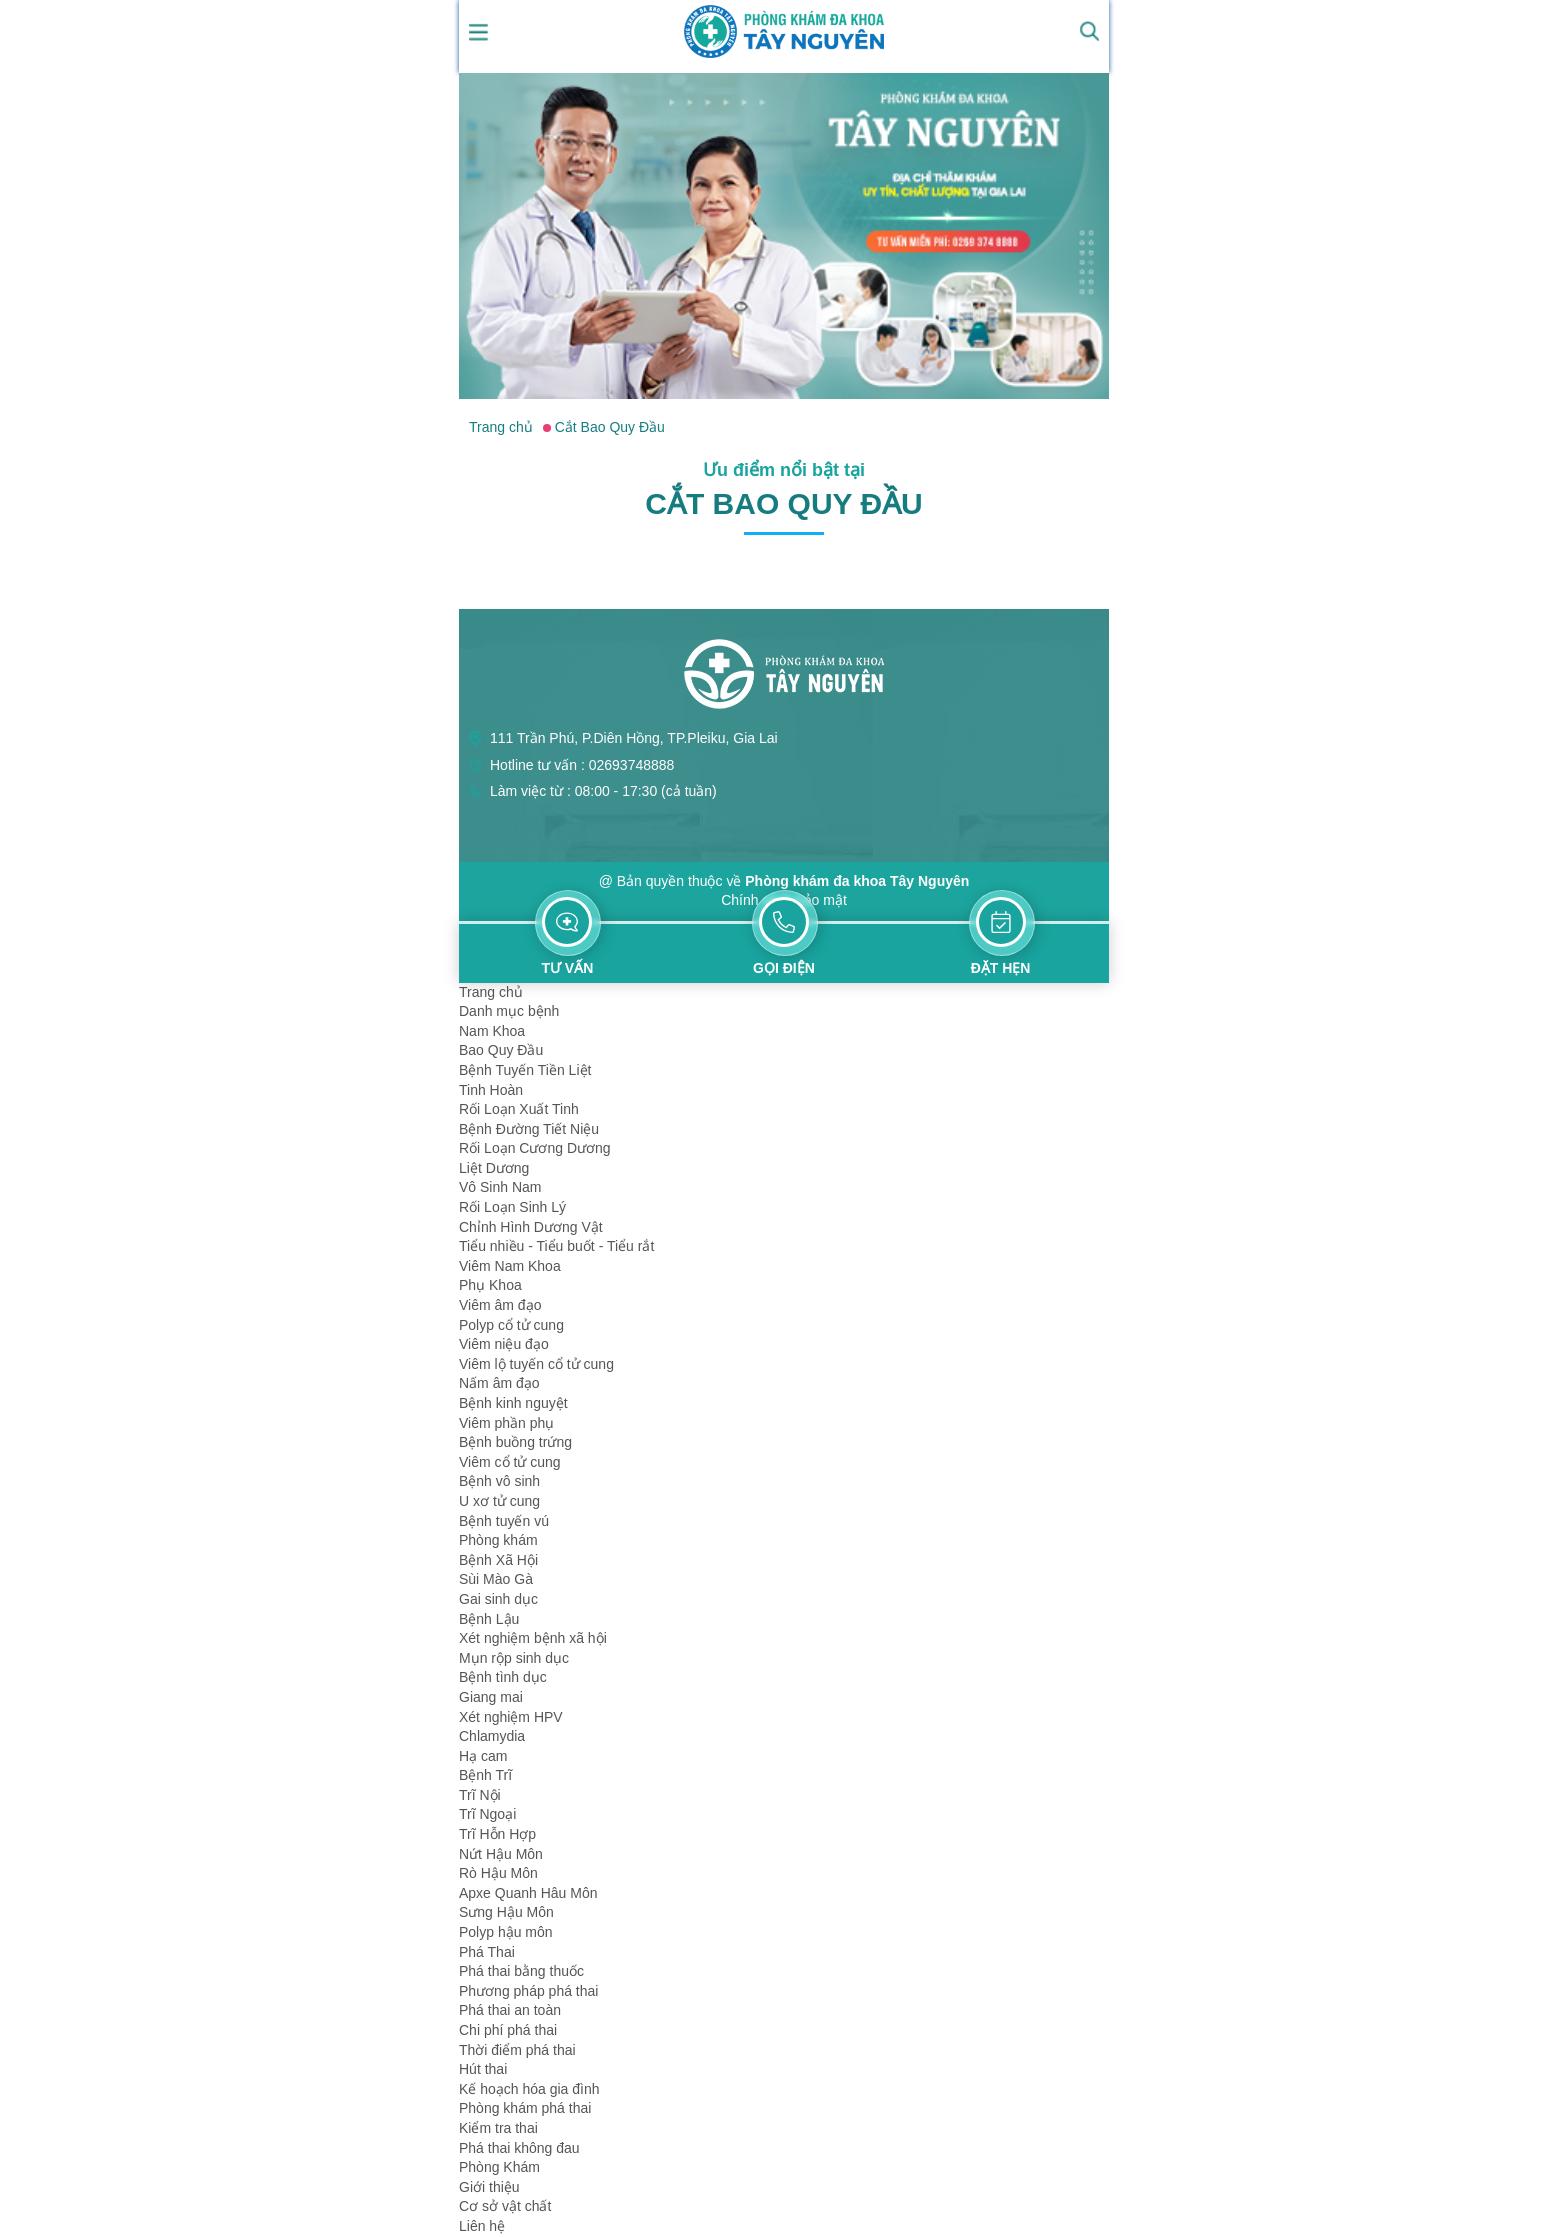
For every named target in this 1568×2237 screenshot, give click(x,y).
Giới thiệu (489, 2187)
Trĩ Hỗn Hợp (497, 1834)
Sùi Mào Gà (496, 1579)
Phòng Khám (499, 2167)
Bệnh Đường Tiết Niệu (529, 1129)
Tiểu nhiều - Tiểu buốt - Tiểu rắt (556, 1246)
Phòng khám (498, 1540)
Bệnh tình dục (503, 1677)
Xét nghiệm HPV (511, 1717)
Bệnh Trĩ (485, 1775)
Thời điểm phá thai (517, 2050)
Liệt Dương (494, 1168)
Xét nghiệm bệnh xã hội (533, 1638)
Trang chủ (491, 992)
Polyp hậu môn (506, 1932)
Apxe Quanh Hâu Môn (528, 1893)
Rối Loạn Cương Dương (535, 1148)
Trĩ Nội (480, 1795)
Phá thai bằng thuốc (521, 1971)
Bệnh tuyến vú (504, 1521)
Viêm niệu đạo (504, 1344)
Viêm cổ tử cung (510, 1462)
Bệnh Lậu (489, 1619)
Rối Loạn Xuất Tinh (519, 1109)
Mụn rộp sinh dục (514, 1658)
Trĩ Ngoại (487, 1814)
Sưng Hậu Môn (506, 1912)
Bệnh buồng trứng (515, 1442)
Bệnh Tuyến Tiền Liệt (525, 1070)
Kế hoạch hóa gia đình (529, 2089)
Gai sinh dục (498, 1599)
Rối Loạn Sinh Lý (512, 1207)
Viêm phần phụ (506, 1423)
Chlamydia (492, 1736)
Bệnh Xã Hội (498, 1560)
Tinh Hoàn (491, 1090)
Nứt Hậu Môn (501, 1854)
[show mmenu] (479, 31)
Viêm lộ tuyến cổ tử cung (536, 1364)
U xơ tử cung (499, 1501)
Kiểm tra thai (498, 2128)
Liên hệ (482, 2226)
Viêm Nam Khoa (510, 1266)
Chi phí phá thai (508, 2030)
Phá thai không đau (519, 2148)
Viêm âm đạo (500, 1305)
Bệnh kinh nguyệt (513, 1403)
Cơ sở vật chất (505, 2206)
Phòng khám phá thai (525, 2108)
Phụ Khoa (490, 1285)
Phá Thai (487, 1952)
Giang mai (491, 1697)
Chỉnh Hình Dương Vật (531, 1227)
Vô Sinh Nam (500, 1187)
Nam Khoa (492, 1031)
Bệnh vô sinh (499, 1481)
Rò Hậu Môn (498, 1873)
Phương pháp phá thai (528, 1991)
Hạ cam (483, 1756)
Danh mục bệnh (509, 1011)
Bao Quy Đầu (501, 1050)
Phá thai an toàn (510, 2010)
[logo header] (784, 30)
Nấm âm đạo (499, 1383)
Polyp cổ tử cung (511, 1325)
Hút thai (483, 2069)
